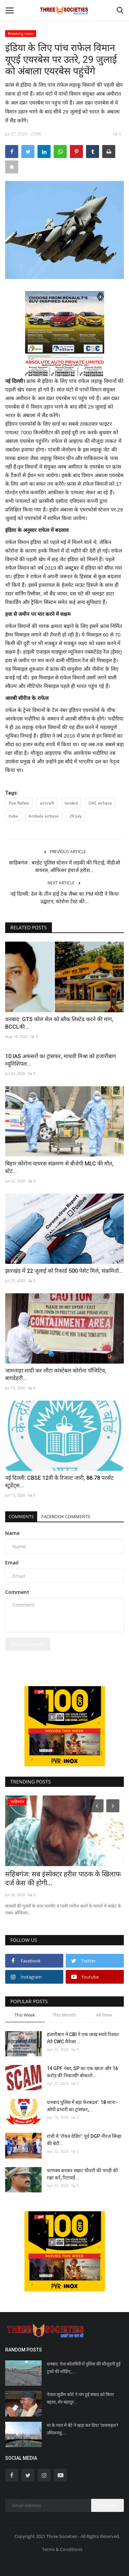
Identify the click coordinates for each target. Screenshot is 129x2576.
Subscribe (107, 2505)
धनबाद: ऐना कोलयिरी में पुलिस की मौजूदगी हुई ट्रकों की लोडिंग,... (83, 2367)
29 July (75, 816)
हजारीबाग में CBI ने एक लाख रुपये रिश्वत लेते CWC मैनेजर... (83, 2038)
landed (71, 803)
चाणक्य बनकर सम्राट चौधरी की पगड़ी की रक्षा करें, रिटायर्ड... (82, 2174)
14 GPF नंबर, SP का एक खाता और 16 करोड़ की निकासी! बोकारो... (82, 2072)
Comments (21, 1516)
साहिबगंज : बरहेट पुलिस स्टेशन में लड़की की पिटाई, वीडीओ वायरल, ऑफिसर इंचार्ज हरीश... (64, 866)
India (13, 816)
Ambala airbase (44, 816)
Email (12, 1562)
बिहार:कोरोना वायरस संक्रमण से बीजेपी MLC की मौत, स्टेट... (59, 1167)
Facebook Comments (65, 1516)
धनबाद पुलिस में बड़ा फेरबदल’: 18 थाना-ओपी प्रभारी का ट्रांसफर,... (82, 2106)
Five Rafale (19, 803)
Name (12, 1533)
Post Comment (27, 1644)
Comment (17, 1592)
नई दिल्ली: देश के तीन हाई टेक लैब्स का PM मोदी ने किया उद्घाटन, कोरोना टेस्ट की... (64, 898)
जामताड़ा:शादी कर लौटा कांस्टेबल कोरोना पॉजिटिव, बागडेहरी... (55, 1374)
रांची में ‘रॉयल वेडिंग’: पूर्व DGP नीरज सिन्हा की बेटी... (84, 2139)
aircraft (47, 803)
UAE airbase (100, 803)
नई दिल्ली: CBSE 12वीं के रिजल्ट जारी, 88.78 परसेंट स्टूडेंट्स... (59, 1482)
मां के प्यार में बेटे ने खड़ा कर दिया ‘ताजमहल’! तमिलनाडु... (82, 2429)
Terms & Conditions (62, 2549)
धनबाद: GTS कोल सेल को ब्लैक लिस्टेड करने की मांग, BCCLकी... (59, 1023)
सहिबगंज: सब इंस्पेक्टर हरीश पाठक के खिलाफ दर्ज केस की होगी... (63, 1878)
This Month (64, 2015)
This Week (24, 2015)
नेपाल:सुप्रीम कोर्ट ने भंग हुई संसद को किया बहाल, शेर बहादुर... (80, 2398)
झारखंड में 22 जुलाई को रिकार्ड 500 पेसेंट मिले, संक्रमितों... (64, 1271)
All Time (104, 2015)
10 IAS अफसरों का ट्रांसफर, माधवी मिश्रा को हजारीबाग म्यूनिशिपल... (60, 1060)
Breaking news (21, 33)
